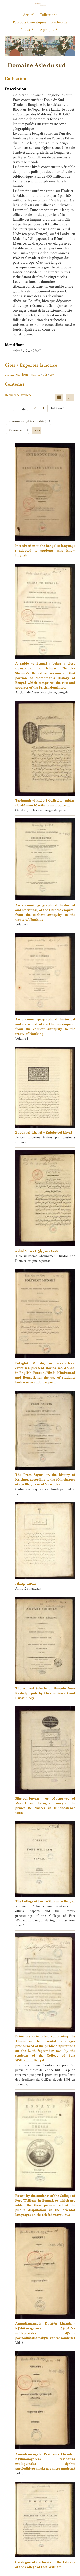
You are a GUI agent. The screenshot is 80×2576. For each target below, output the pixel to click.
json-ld (35, 374)
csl (18, 374)
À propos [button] (47, 29)
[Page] (13, 409)
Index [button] (25, 29)
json (25, 374)
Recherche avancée (18, 395)
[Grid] (59, 397)
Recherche (59, 22)
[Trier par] (28, 421)
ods (45, 374)
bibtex (9, 374)
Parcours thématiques (29, 22)
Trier (36, 430)
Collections (48, 14)
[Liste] (70, 397)
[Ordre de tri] (17, 430)
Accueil (28, 14)
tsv (52, 374)
